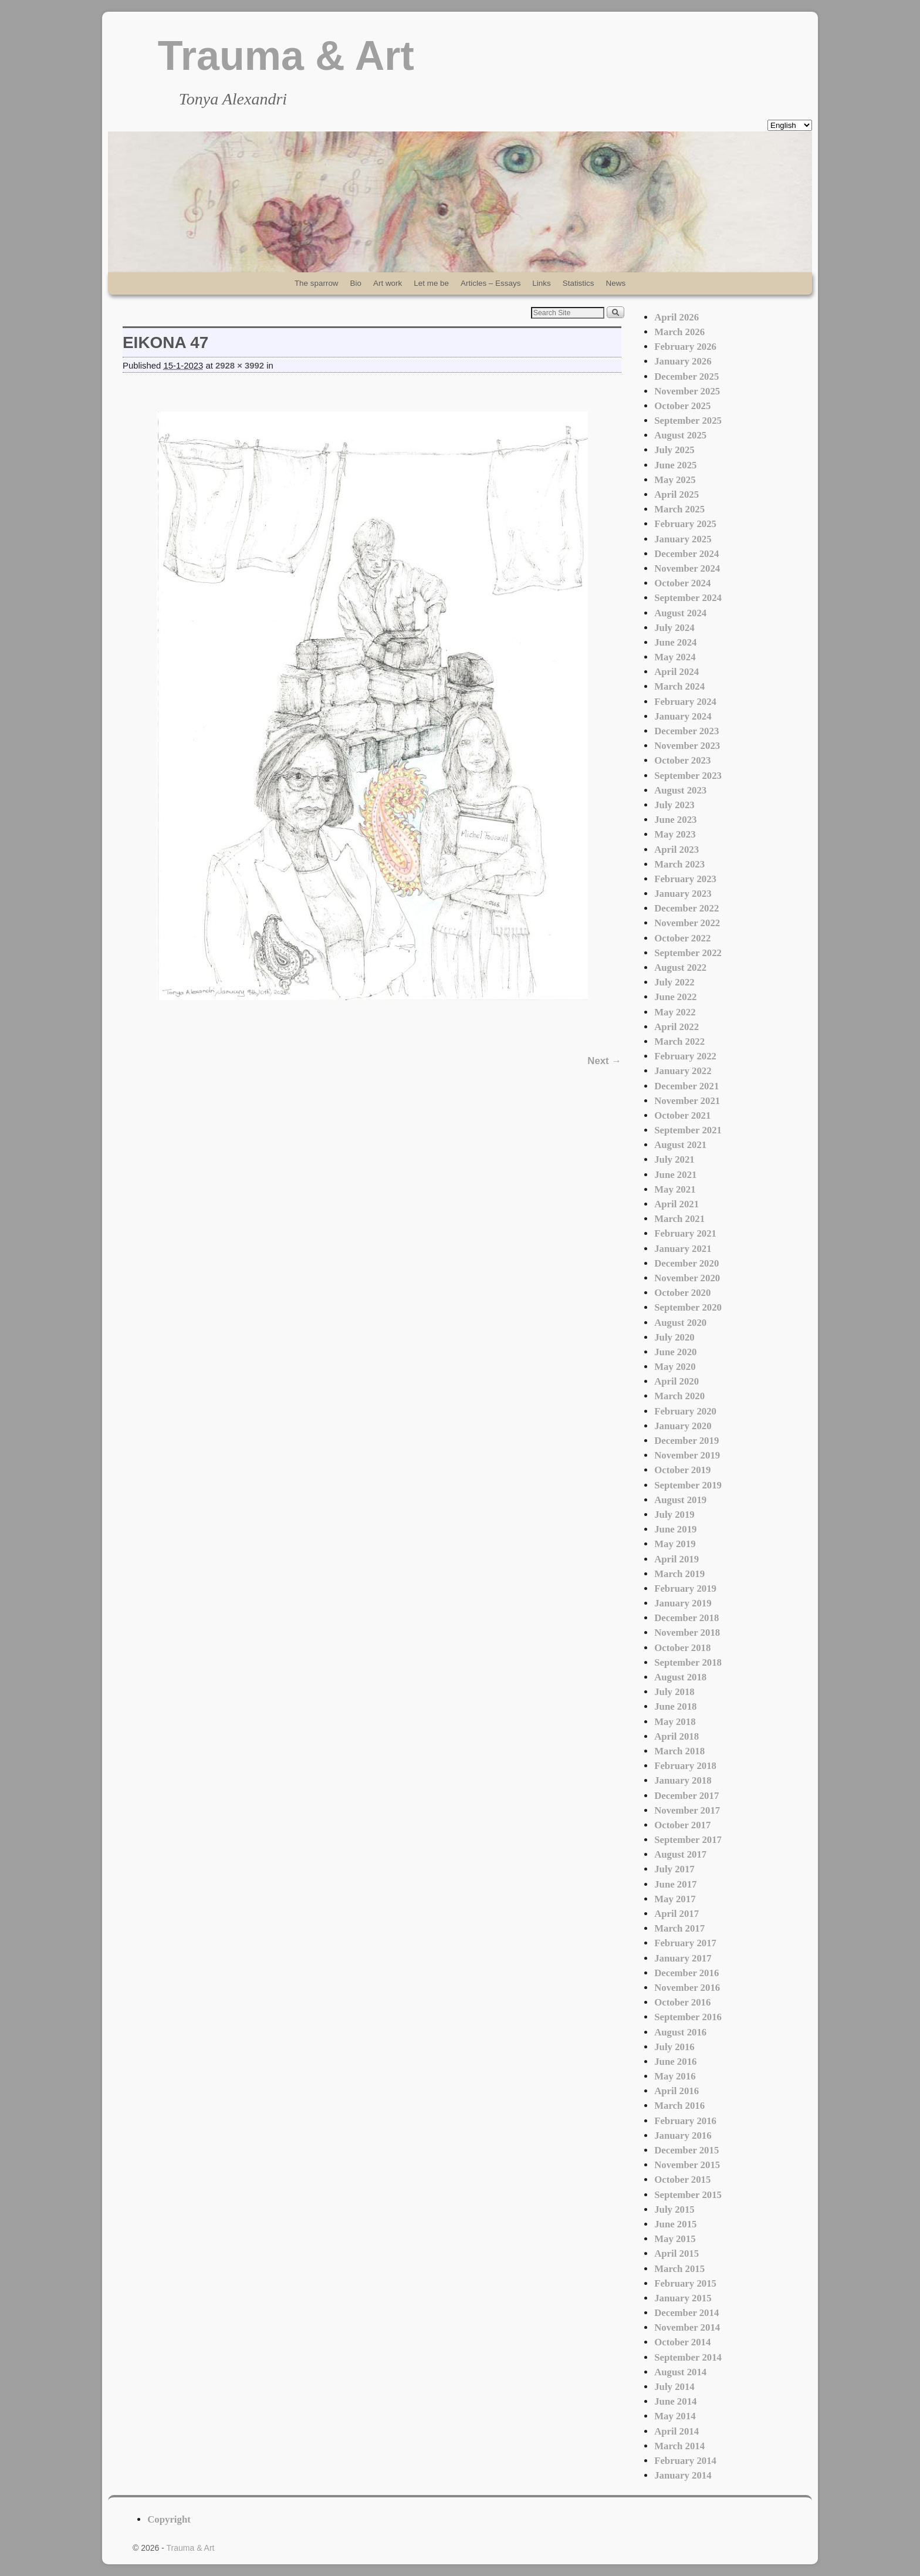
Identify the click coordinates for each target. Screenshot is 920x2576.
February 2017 (685, 1943)
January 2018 (682, 1780)
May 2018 (674, 1721)
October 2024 (682, 583)
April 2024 (676, 671)
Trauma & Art (286, 56)
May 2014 (674, 2416)
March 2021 (679, 1218)
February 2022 (685, 1056)
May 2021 (674, 1189)
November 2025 (687, 391)
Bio (355, 283)
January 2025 (682, 539)
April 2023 (676, 849)
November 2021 (687, 1100)
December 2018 (686, 1617)
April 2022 (676, 1026)
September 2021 (688, 1130)
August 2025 (680, 435)
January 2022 (682, 1070)
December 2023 (686, 731)
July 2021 (674, 1159)
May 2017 (674, 1899)
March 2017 (679, 1928)
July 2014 (674, 2386)
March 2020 (679, 1396)
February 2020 (685, 1411)
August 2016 (680, 2032)
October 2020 (682, 1292)
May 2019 (674, 1543)
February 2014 (685, 2460)
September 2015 (688, 2194)
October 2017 (682, 1825)
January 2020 (682, 1426)
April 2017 (676, 1913)
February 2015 (685, 2283)
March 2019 (679, 1573)
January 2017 (682, 1958)
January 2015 (682, 2298)
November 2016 (687, 1987)
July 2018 (674, 1691)
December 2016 (686, 1973)
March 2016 (679, 2105)
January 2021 (682, 1248)
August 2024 (680, 613)
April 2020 (676, 1381)
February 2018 (685, 1765)
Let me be (431, 283)
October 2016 (682, 2002)
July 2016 (674, 2046)
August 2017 (680, 1854)
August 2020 (680, 1322)
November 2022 (687, 923)
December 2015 (686, 2150)
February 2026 (685, 346)
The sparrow (317, 283)
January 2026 (682, 361)
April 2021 (676, 1204)
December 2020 (686, 1263)
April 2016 (676, 2090)
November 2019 (687, 1455)
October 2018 (682, 1647)
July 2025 (674, 449)
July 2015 (674, 2209)
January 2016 (682, 2135)
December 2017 (686, 1795)
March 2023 (679, 864)
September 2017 (688, 1839)
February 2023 (685, 878)
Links (541, 283)
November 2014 (687, 2327)
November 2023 (687, 745)
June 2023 (675, 819)
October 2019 (682, 1470)
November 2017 (687, 1810)
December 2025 (686, 376)
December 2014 (686, 2312)
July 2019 (674, 1514)
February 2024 (685, 701)
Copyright (169, 2519)
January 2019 (682, 1603)
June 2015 (675, 2224)
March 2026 (679, 331)
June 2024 (675, 642)
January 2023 (682, 893)
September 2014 (688, 2357)
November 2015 (687, 2164)
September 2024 (688, 597)
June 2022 (675, 996)
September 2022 (688, 952)
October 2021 (682, 1115)
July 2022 (674, 982)
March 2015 (679, 2268)
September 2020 (688, 1307)
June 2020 (675, 1352)
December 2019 (686, 1440)
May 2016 (674, 2076)
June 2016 (675, 2061)
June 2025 (675, 465)
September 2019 (688, 1485)
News (616, 283)
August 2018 (680, 1677)
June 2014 (675, 2401)
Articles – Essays (490, 283)
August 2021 (680, 1144)
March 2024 (679, 686)
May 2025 (674, 479)
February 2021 (685, 1233)
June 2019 (675, 1529)
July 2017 (674, 1869)
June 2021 (675, 1174)
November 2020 (687, 1278)
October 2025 (682, 405)
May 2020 (674, 1366)
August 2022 (680, 967)
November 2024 (687, 568)
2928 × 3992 (239, 365)
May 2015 (674, 2238)
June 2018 (675, 1706)
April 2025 (676, 494)
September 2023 (688, 775)
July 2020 (674, 1337)
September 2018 (688, 1662)
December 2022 (686, 908)
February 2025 (685, 523)
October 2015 (682, 2179)
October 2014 (682, 2342)
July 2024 (674, 627)
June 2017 (675, 1884)
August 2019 (680, 1499)
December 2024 (686, 553)
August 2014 (680, 2372)
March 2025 (679, 509)
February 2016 (685, 2120)
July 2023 (674, 805)
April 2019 (676, 1559)
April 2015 (676, 2253)
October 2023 (682, 760)
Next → (604, 1060)
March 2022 (679, 1041)
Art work (387, 283)
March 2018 (679, 1751)
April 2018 (676, 1736)
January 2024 (682, 716)
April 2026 (676, 317)
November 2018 (687, 1632)
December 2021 (686, 1086)
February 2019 (685, 1588)
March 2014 (679, 2446)
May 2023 (674, 834)
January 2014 (682, 2475)
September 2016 (688, 2017)
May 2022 (674, 1012)
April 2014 (676, 2431)
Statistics (578, 283)
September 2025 (688, 420)
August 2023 (680, 790)
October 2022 (682, 938)
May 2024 (674, 657)
